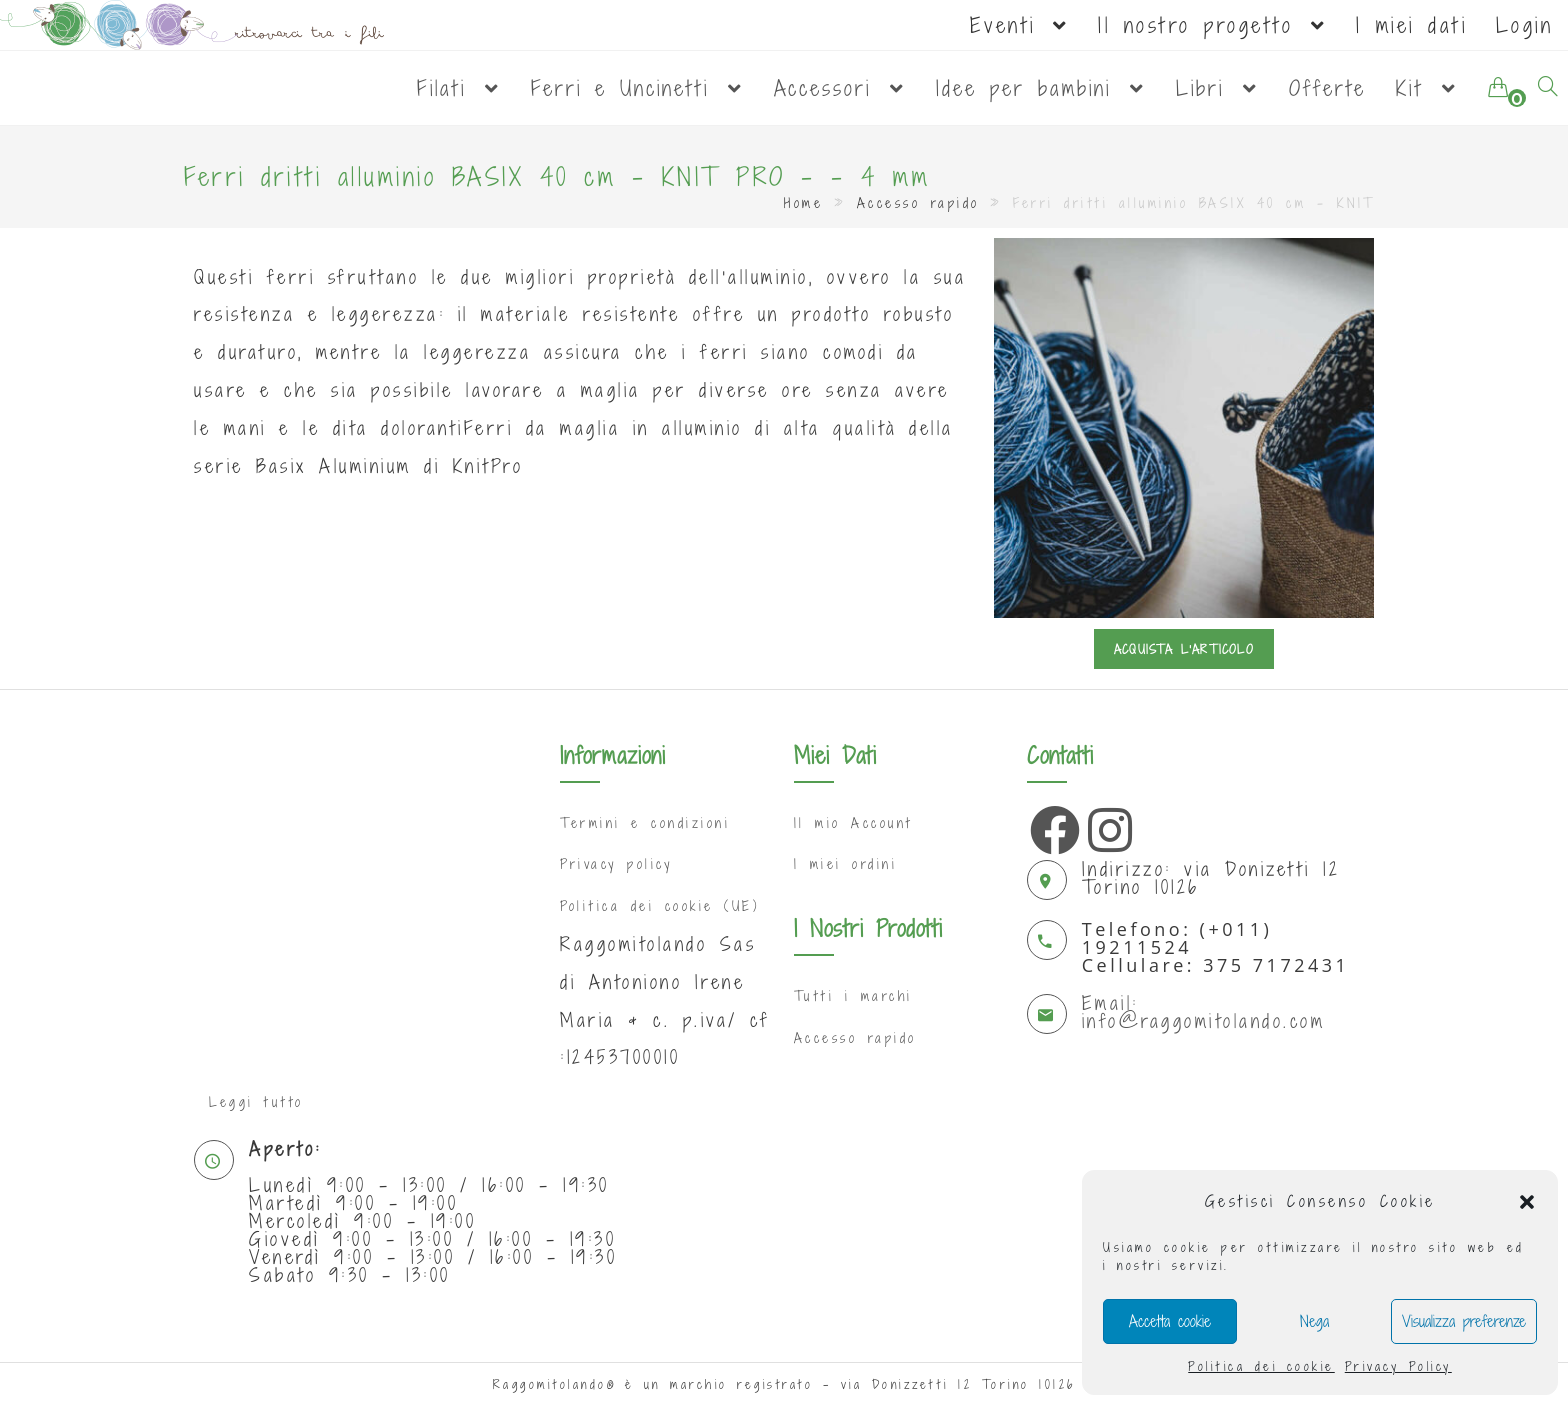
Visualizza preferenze (1464, 1321)
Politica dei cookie (1261, 1366)
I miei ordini (846, 864)
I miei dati (1412, 25)
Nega (1314, 1321)
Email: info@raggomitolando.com (1204, 1011)
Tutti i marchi (853, 996)
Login (1525, 25)
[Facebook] (1050, 825)
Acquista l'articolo (1184, 649)
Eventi (1020, 25)
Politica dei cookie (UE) (659, 906)
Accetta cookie (1170, 1321)
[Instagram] (1108, 825)
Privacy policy (616, 864)
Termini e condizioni (645, 823)
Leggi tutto (256, 1102)
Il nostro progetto (1212, 25)
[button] (1527, 1202)
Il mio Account (853, 823)
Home (803, 203)
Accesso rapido (918, 203)
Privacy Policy (1398, 1366)
